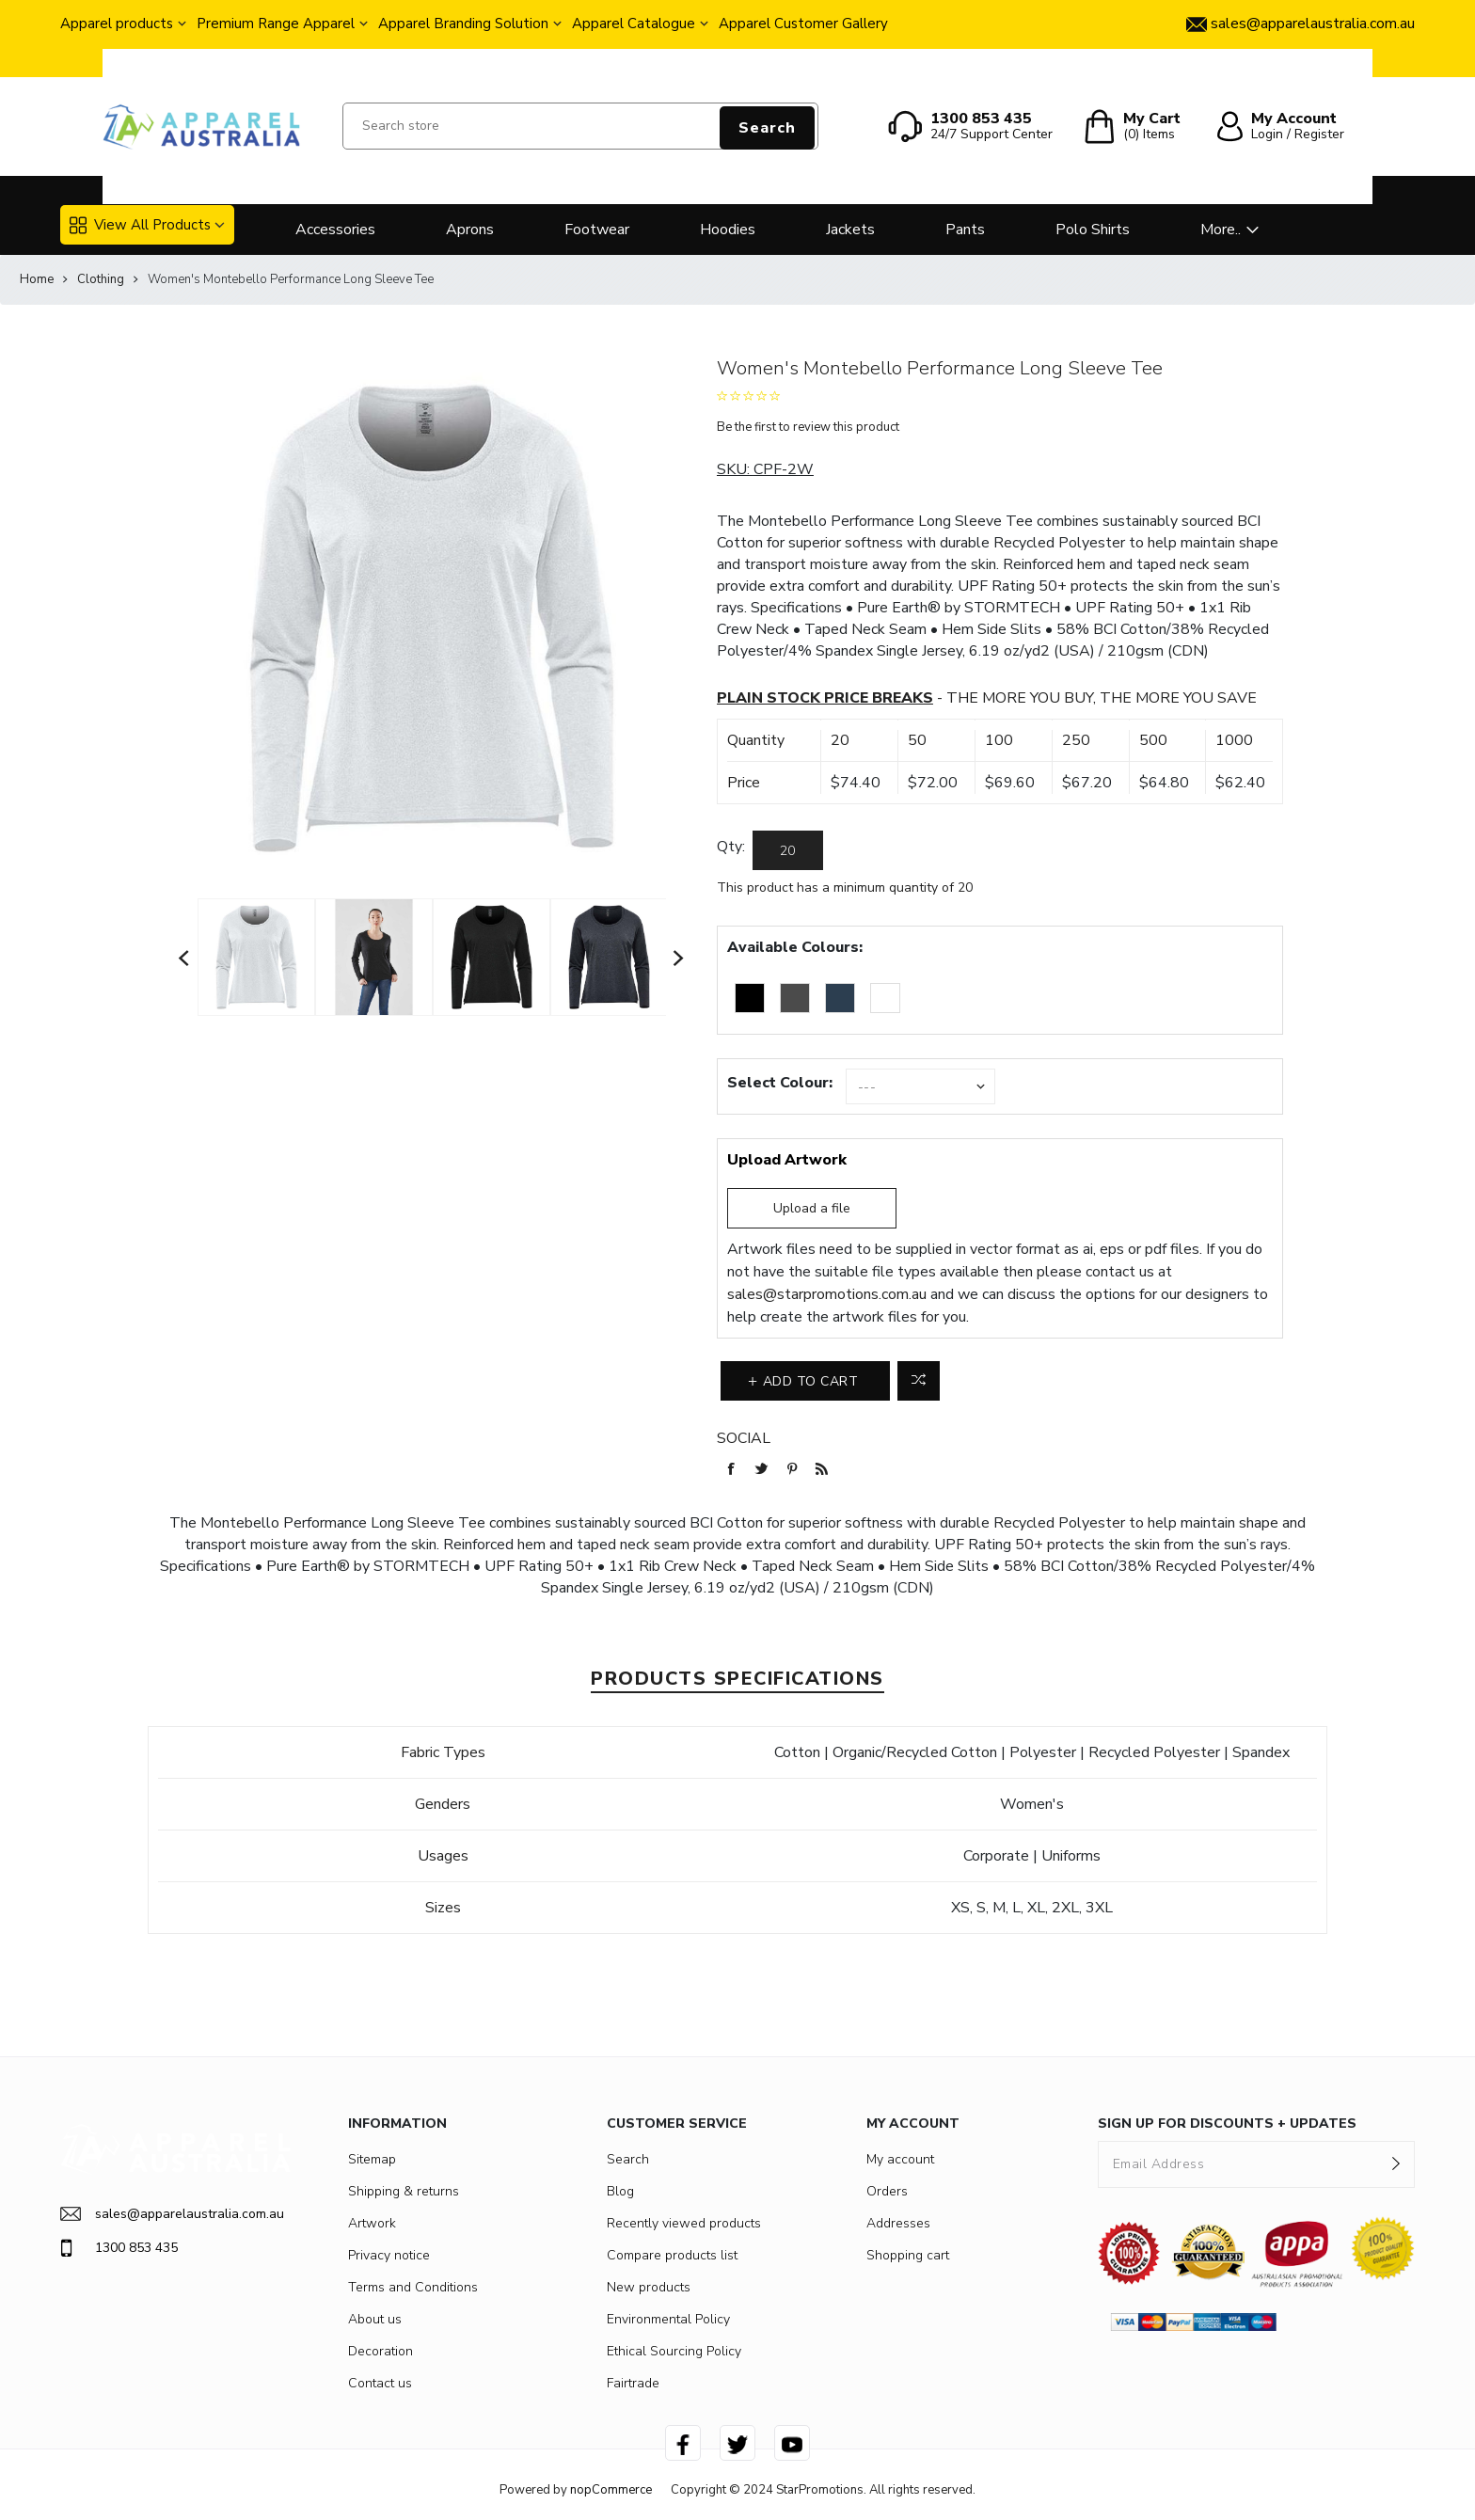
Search (767, 128)
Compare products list (672, 2255)
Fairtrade (633, 2383)
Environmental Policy (668, 2319)
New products (648, 2287)
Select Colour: (780, 1082)
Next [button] (679, 958)
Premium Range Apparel (276, 23)
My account (900, 2159)
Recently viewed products (684, 2223)
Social (743, 1438)
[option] (256, 957)
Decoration (380, 2351)
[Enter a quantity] (788, 850)
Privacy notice (389, 2255)
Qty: (731, 846)
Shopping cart (907, 2255)
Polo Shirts (1092, 229)
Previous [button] (184, 958)
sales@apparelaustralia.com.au (172, 2214)
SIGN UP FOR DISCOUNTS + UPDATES (1227, 2123)
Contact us (380, 2383)
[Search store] (580, 126)
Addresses (898, 2223)
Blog (620, 2191)
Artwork (372, 2223)
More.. (1220, 229)
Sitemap (372, 2159)
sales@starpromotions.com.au (827, 1294)
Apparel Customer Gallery (803, 23)
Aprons (470, 229)
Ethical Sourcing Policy (674, 2351)
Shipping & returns (403, 2191)
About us (375, 2319)
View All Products (140, 224)
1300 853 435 (119, 2248)
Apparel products (116, 23)
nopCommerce (611, 2489)
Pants (965, 229)
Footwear (596, 229)
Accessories (335, 229)
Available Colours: (795, 947)
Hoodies (727, 229)
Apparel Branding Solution (463, 23)
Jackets (850, 229)
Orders (887, 2191)
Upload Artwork (787, 1159)
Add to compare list (918, 1381)
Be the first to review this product (808, 427)
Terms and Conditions (413, 2287)
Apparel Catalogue (633, 23)
